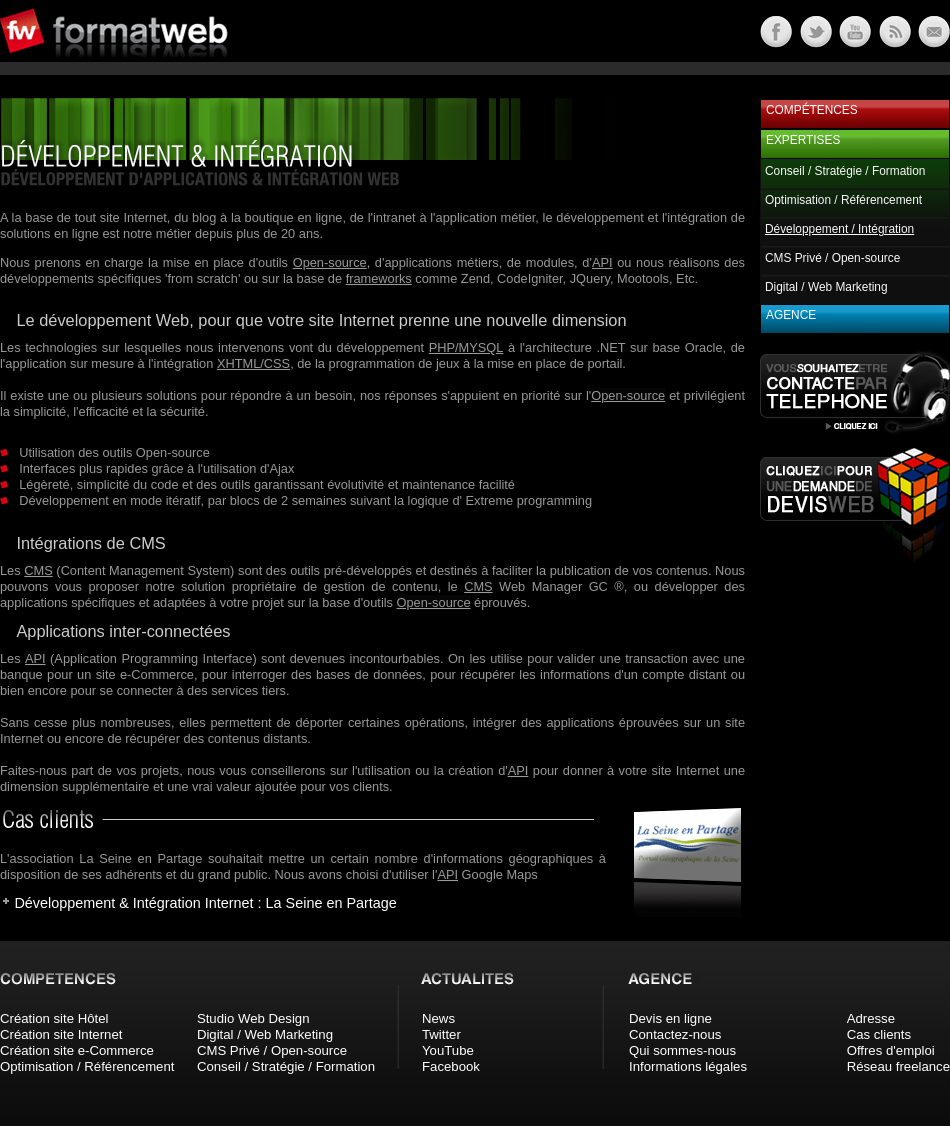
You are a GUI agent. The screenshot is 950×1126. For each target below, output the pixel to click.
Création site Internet (61, 1034)
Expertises (803, 140)
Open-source (330, 262)
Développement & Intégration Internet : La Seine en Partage (205, 903)
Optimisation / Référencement (843, 200)
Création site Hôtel (54, 1018)
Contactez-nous (675, 1034)
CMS (38, 570)
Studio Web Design (253, 1018)
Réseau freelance (898, 1066)
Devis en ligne (670, 1018)
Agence (791, 315)
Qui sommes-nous (682, 1050)
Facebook (451, 1066)
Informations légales (688, 1066)
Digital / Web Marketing (826, 287)
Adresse (871, 1018)
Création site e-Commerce (77, 1050)
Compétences (812, 110)
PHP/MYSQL (466, 347)
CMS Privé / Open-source (832, 258)
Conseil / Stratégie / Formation (845, 171)
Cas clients (879, 1034)
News (438, 1018)
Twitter (441, 1034)
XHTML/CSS (253, 363)
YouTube (448, 1050)
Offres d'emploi (891, 1050)
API (602, 262)
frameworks (379, 278)
